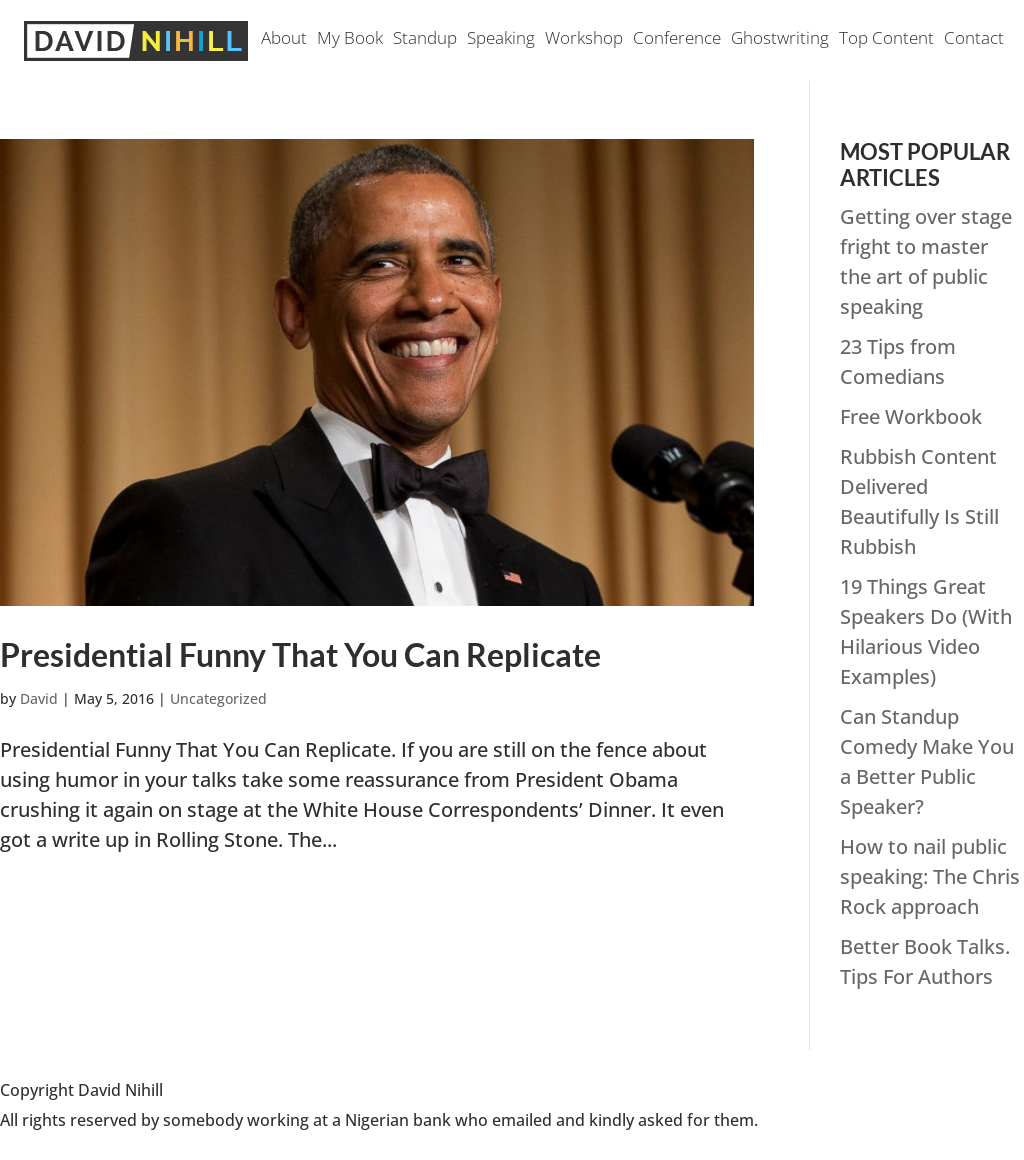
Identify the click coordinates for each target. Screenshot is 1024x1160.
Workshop (584, 40)
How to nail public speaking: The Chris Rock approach (930, 876)
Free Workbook (911, 416)
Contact (974, 40)
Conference (677, 40)
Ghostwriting (780, 40)
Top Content (886, 40)
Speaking (501, 40)
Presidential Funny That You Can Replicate (300, 654)
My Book (350, 40)
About (284, 40)
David (39, 698)
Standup (425, 40)
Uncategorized (218, 698)
